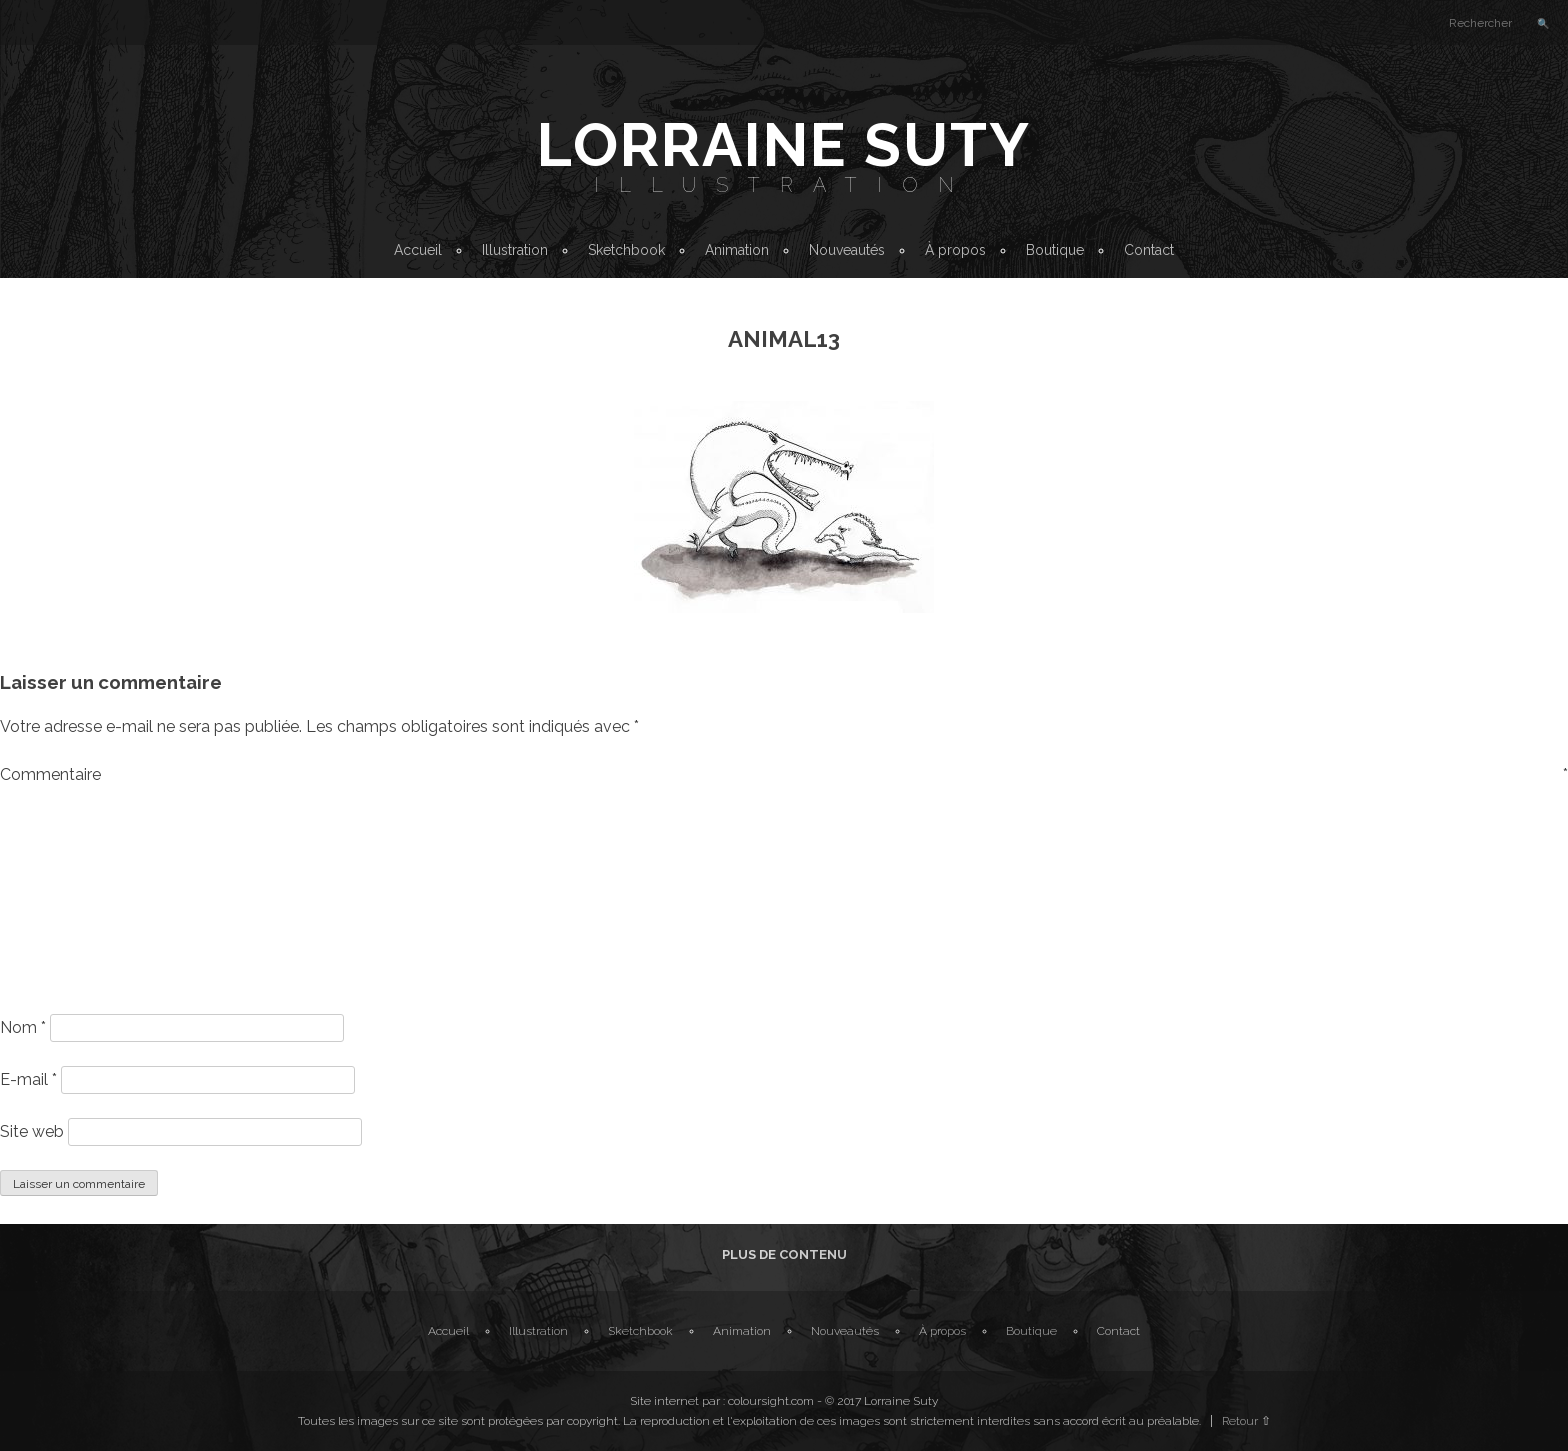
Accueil (418, 250)
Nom (23, 1027)
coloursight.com (771, 1401)
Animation (737, 250)
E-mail (28, 1079)
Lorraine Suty (784, 145)
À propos (955, 250)
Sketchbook (626, 250)
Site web (32, 1131)
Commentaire (784, 774)
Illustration (784, 185)
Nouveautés (847, 250)
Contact (1149, 250)
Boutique (1055, 250)
